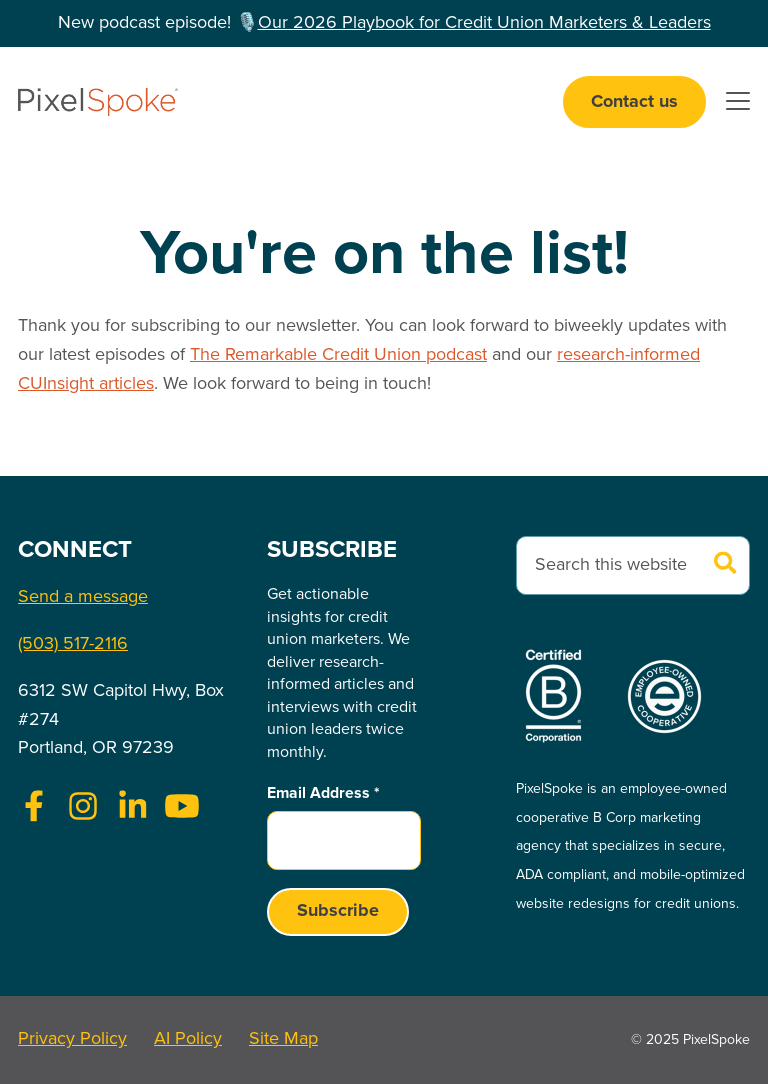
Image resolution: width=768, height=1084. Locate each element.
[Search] (726, 565)
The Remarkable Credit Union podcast (338, 355)
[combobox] (633, 565)
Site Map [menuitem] (283, 1039)
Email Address (323, 793)
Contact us (634, 102)
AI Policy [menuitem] (188, 1039)
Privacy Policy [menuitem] (72, 1039)
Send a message (83, 597)
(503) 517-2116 (73, 644)
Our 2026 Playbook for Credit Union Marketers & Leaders (484, 23)
